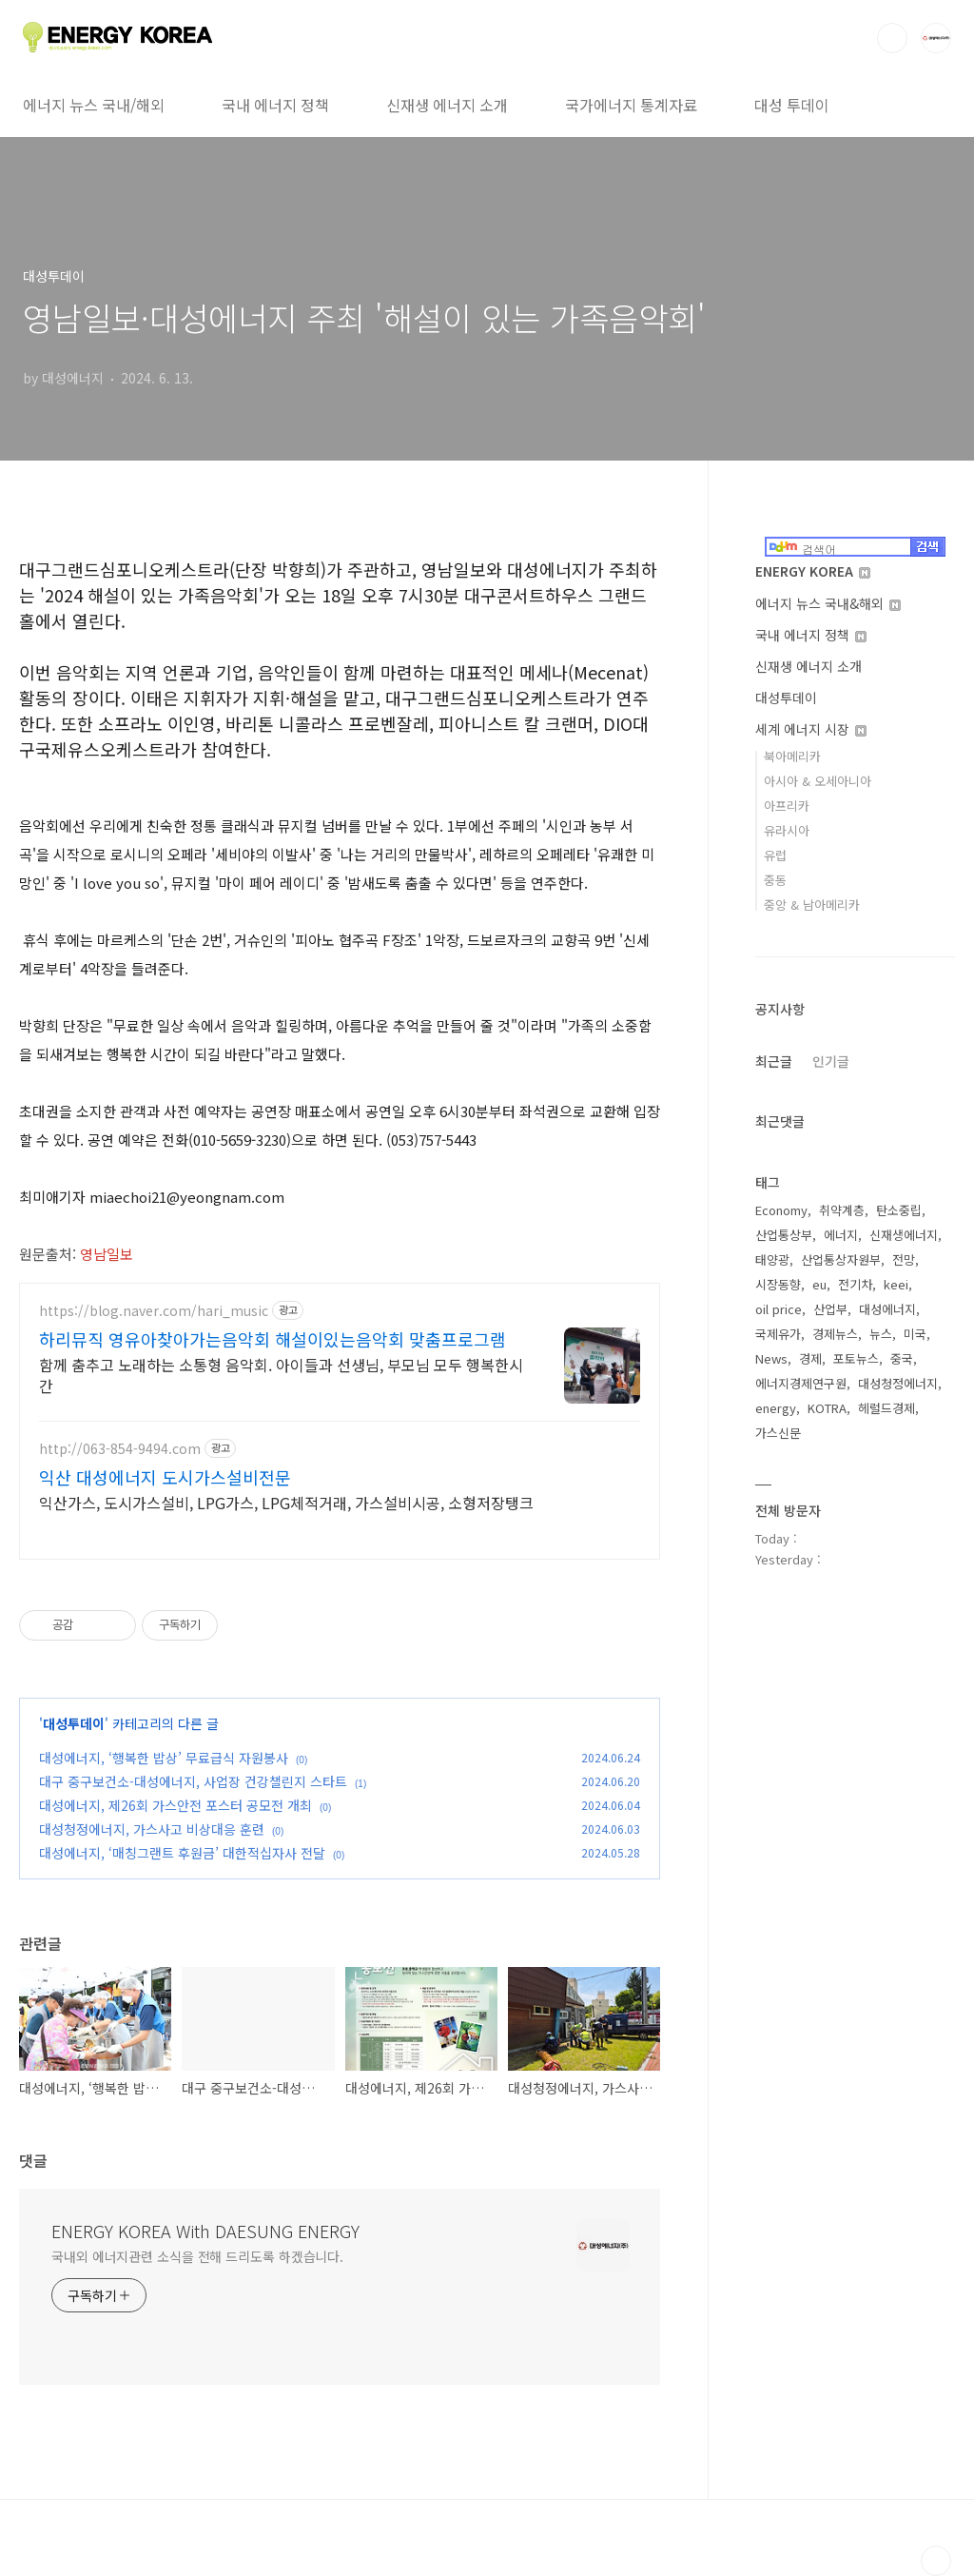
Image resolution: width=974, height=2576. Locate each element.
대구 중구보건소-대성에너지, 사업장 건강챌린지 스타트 (193, 1781)
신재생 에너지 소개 (447, 104)
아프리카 (786, 805)
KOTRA (827, 1408)
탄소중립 (899, 1210)
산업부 (830, 1309)
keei (896, 1284)
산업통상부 (783, 1235)
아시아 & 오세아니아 (817, 781)
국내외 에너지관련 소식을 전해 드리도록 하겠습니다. (197, 2256)
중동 (775, 880)
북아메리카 (792, 756)
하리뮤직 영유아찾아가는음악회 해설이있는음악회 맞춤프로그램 (272, 1338)
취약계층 (842, 1210)
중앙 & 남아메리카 (812, 904)
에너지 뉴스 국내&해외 (828, 603)
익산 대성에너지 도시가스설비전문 (165, 1476)
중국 (901, 1358)
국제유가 (778, 1334)
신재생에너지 (903, 1235)
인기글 (830, 1061)
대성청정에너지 (898, 1383)
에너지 (841, 1235)
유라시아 (786, 830)
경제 (810, 1358)
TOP (936, 2561)
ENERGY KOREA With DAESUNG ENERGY (205, 2230)
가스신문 (778, 1433)
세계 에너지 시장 (811, 728)
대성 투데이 (791, 104)
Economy (781, 1210)
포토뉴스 (856, 1358)
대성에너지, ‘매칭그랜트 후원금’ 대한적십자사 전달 (182, 1852)
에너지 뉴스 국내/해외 (94, 104)
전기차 (855, 1284)
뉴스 (880, 1334)
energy (775, 1408)
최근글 (773, 1061)
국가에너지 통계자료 (631, 104)
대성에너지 (887, 1309)
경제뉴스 (835, 1334)
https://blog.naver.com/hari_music (153, 1311)
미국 (915, 1334)
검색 (892, 38)
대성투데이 (74, 1723)
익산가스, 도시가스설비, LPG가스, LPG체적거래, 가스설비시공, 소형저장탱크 (286, 1502)
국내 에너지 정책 (275, 104)
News (771, 1358)
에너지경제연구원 (801, 1383)
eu (819, 1284)
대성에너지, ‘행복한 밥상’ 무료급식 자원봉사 (163, 1757)
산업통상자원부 (841, 1259)
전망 (903, 1259)
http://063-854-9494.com (120, 1449)
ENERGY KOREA (812, 570)
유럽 (775, 855)
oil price (778, 1309)
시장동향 (778, 1284)
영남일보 (108, 1254)
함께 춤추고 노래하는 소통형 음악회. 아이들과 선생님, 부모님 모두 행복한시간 (281, 1374)
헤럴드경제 (886, 1408)
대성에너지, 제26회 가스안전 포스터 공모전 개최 (175, 1805)
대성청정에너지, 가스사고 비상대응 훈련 (151, 1829)
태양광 (772, 1259)
